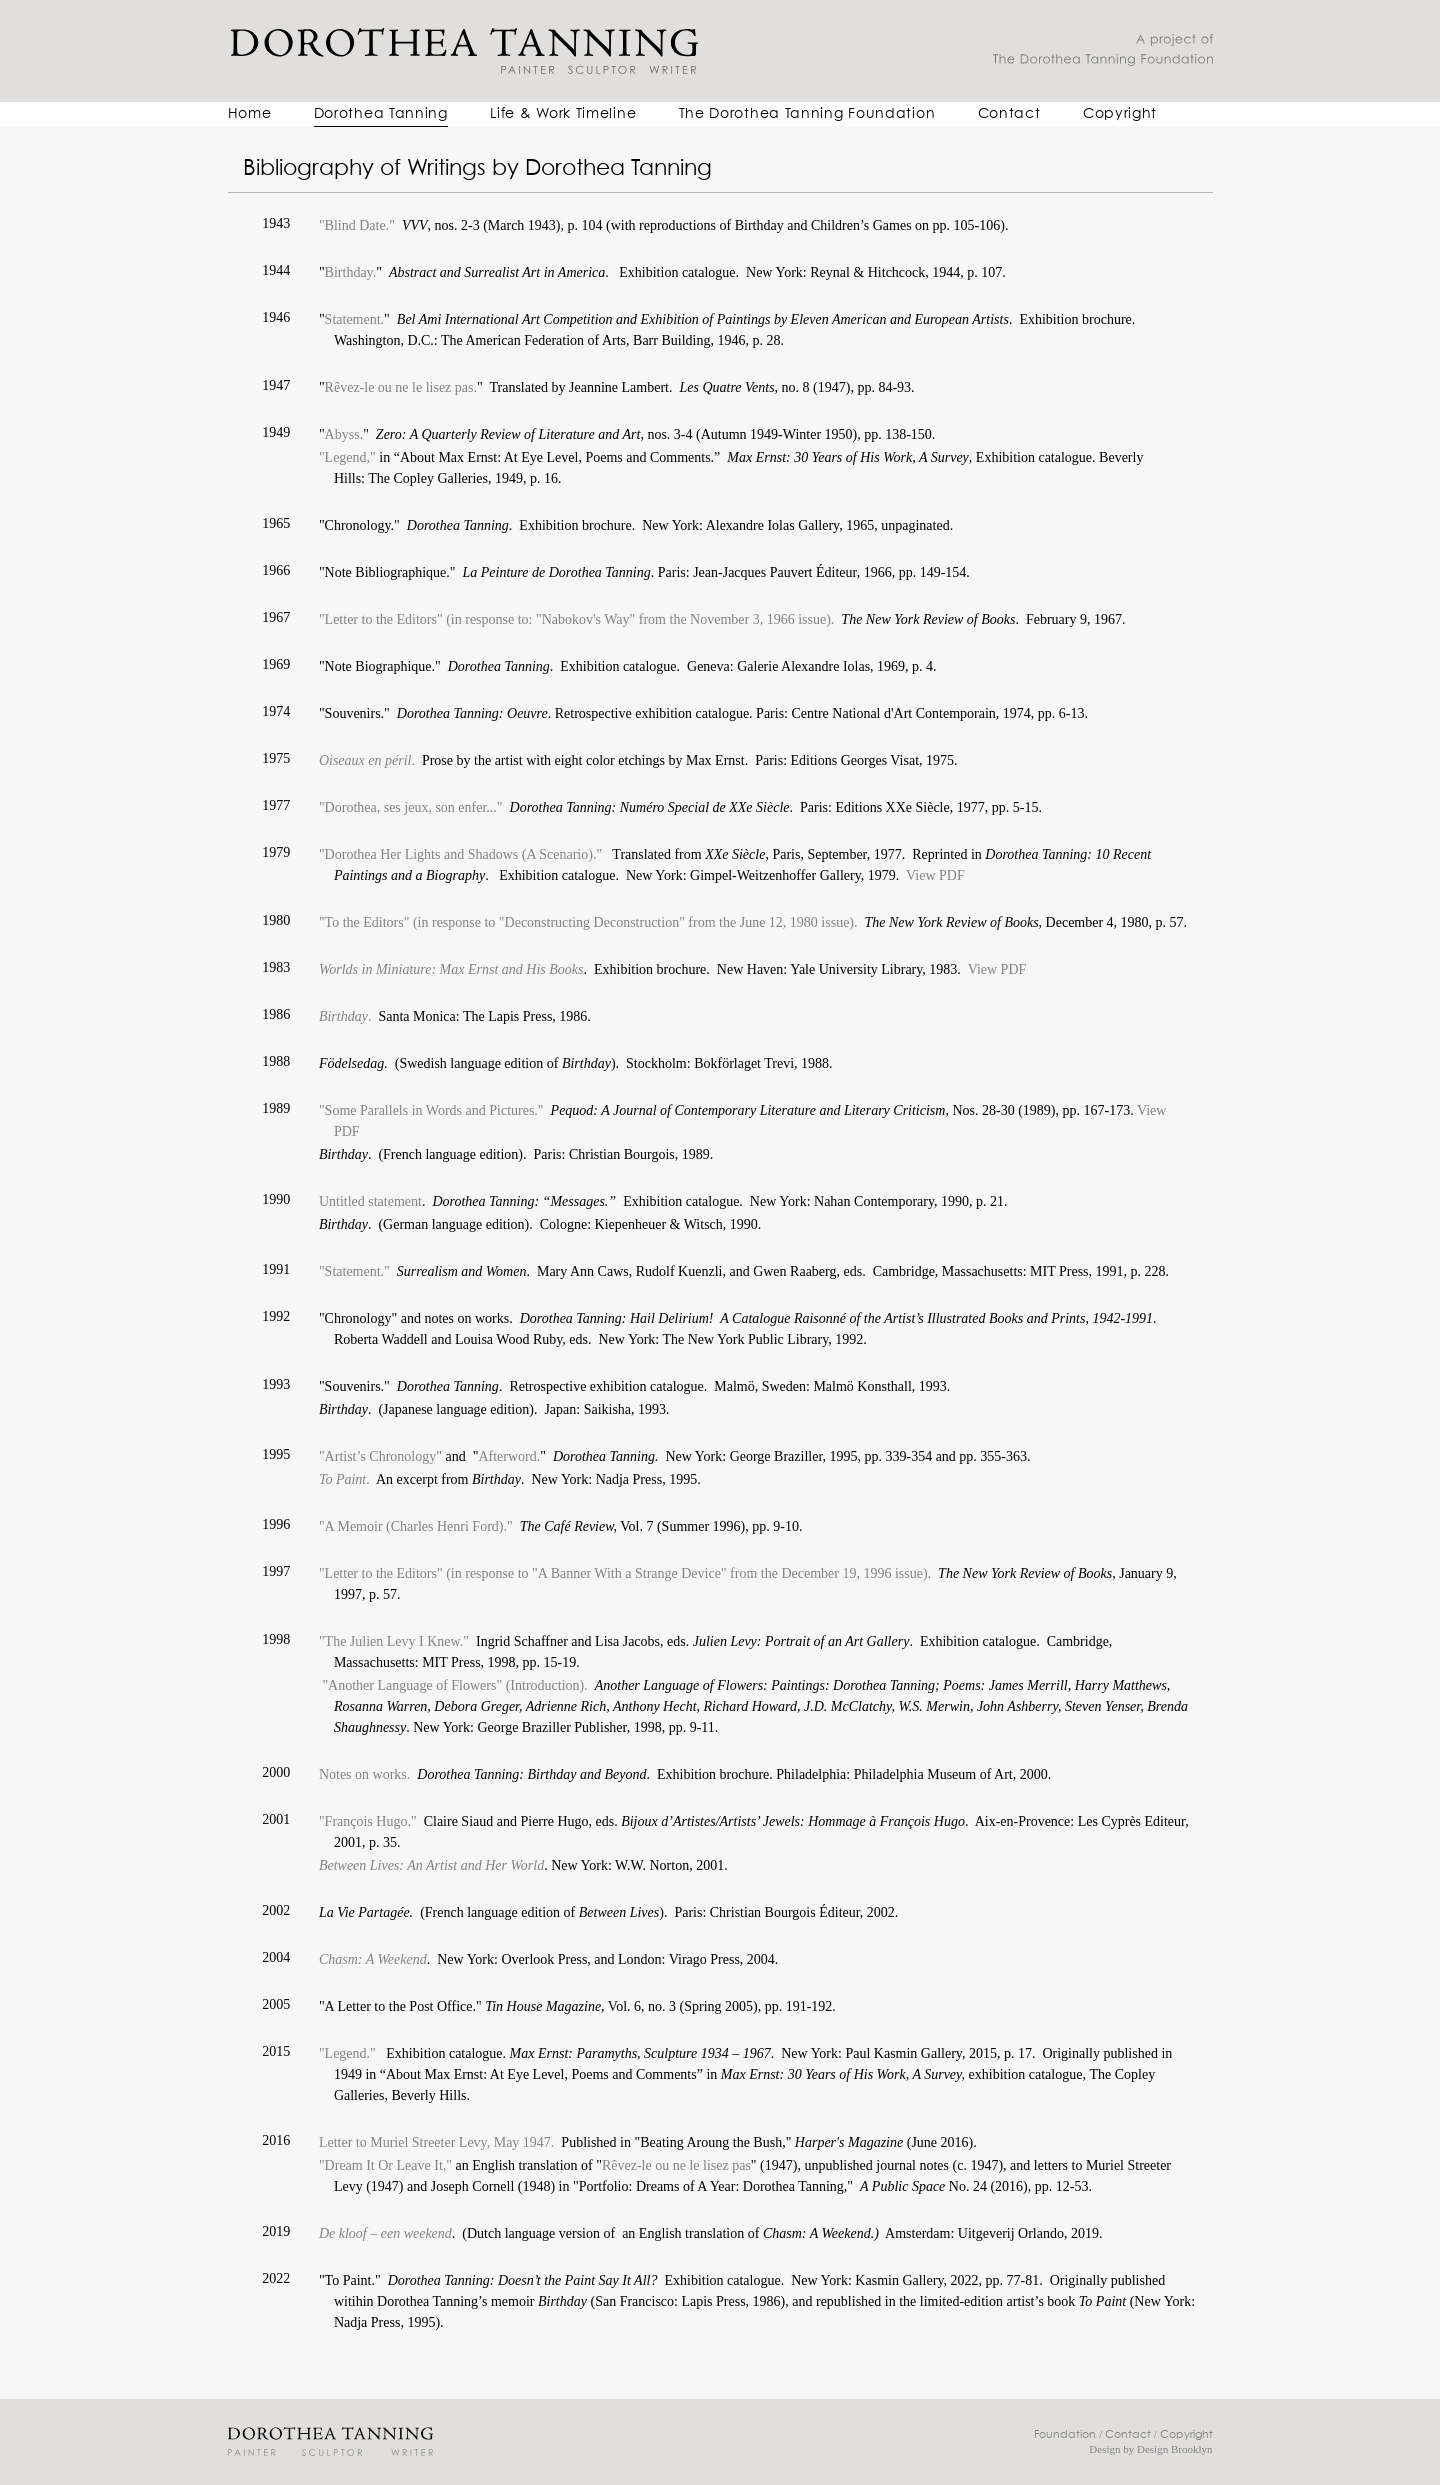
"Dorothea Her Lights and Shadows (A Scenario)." (460, 854)
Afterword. (509, 1456)
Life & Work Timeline (563, 114)
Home (250, 114)
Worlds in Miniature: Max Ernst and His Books (451, 969)
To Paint (342, 1479)
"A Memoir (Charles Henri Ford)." (416, 1526)
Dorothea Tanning (381, 114)
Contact (1009, 114)
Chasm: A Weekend (373, 1959)
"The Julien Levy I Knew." (394, 1641)
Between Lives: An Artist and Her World (431, 1865)
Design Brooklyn (1174, 2449)
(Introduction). (547, 1685)
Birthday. (351, 272)
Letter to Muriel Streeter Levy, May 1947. (440, 2142)
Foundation (1065, 2434)
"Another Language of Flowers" (410, 1685)
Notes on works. (364, 1774)
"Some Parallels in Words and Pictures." (431, 1110)
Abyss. (344, 434)
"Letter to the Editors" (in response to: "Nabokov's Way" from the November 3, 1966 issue (572, 619)
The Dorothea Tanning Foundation (807, 114)
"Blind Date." (357, 225)
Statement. (355, 319)
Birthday (343, 1016)
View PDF (935, 875)
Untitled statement (370, 1201)
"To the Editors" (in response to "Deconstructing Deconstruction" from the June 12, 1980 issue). (588, 922)
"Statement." (354, 1271)
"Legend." (351, 2053)
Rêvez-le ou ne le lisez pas (676, 2165)
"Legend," (349, 457)
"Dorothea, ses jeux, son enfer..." (411, 807)
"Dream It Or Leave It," (385, 2165)
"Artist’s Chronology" (380, 1456)
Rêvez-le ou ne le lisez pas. (401, 387)
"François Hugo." (368, 1821)
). (830, 619)
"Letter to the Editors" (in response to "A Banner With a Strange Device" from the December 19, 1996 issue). (625, 1573)
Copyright (1120, 114)
